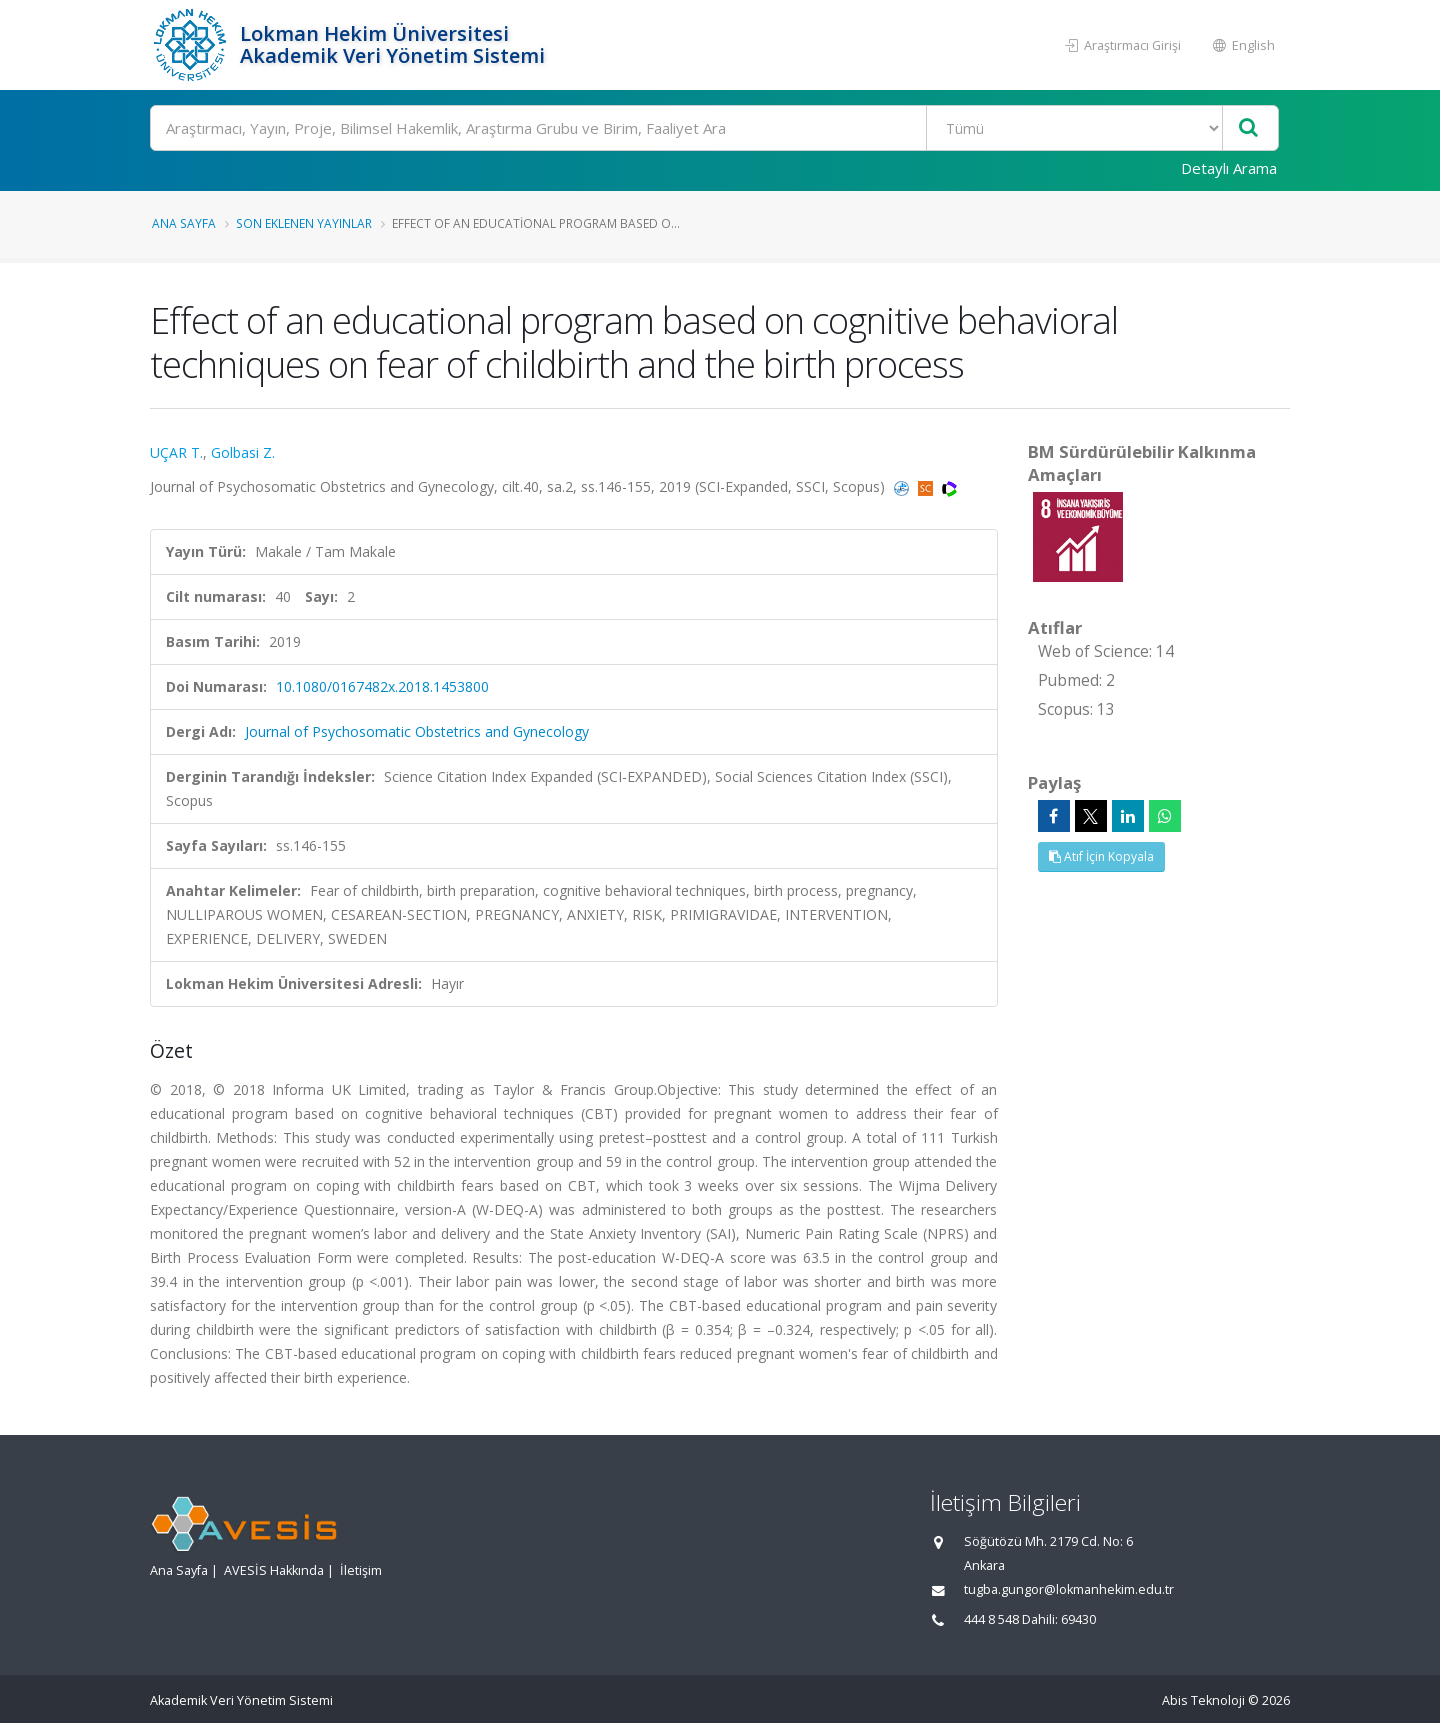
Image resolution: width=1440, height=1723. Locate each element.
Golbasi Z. (243, 452)
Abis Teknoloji (1203, 1700)
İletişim (361, 1570)
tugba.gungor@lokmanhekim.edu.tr (1069, 1589)
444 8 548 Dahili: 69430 (1030, 1619)
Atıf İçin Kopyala (1101, 856)
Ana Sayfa (184, 223)
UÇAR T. (176, 452)
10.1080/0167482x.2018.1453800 (382, 686)
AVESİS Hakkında (274, 1570)
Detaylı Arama (1229, 168)
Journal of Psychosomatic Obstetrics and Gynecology (417, 731)
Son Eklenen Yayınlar (304, 223)
